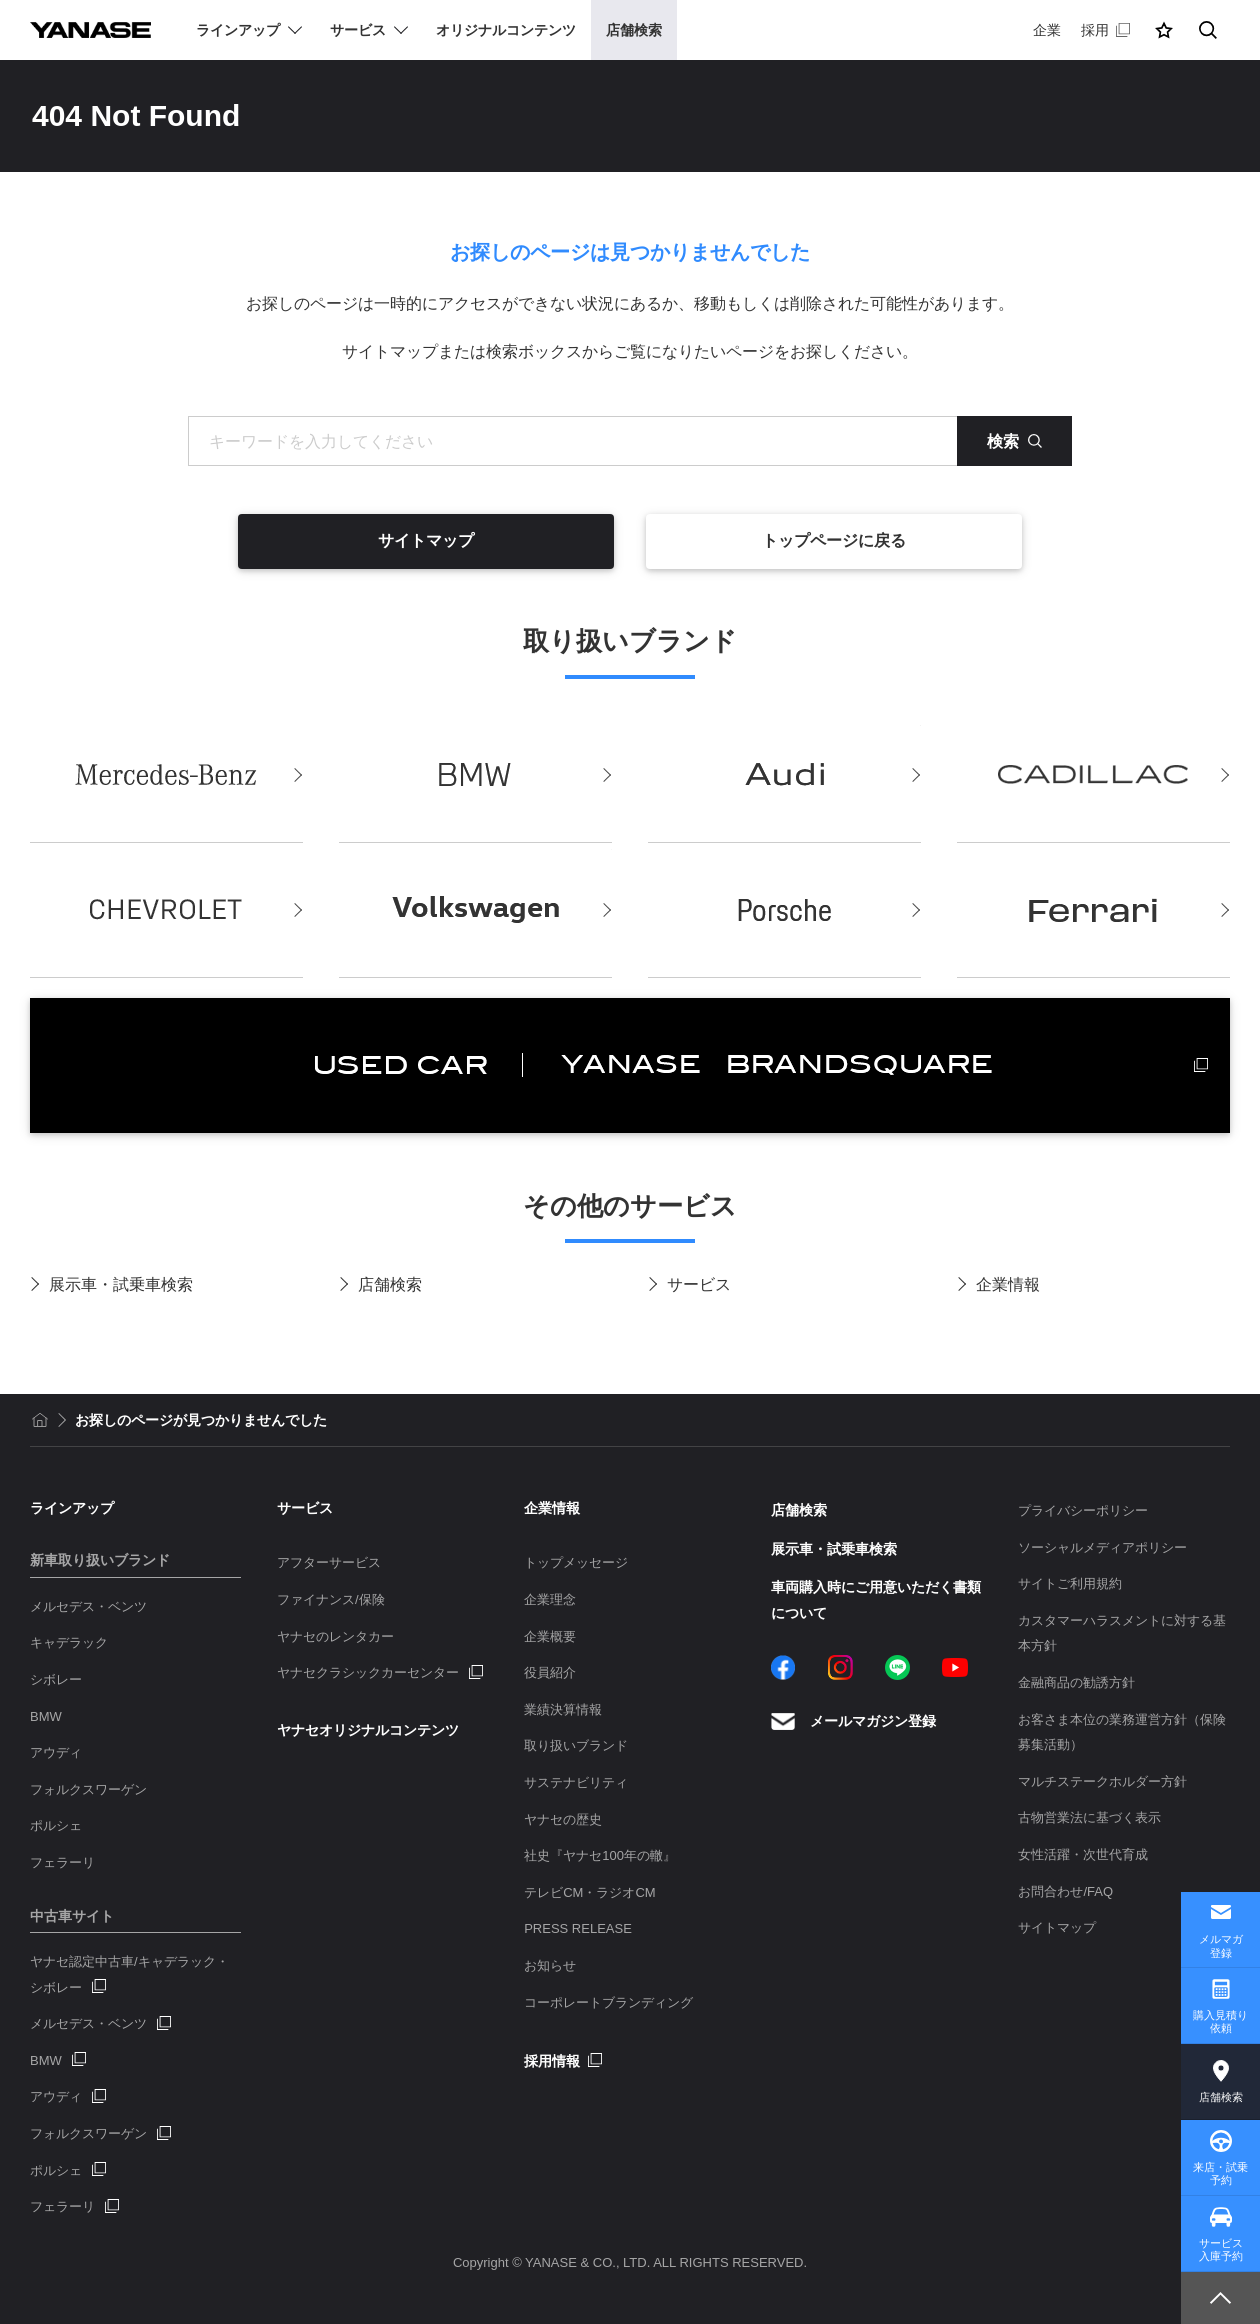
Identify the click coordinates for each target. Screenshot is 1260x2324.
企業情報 (1008, 1284)
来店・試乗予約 (1220, 2173)
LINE (897, 1667)
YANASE (90, 30)
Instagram (840, 1667)
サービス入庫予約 (1221, 2249)
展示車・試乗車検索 (121, 1284)
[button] (1164, 30)
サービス (699, 1284)
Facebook (783, 1667)
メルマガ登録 (1221, 1945)
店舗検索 (390, 1284)
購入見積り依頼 (1220, 2021)
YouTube (955, 1667)
